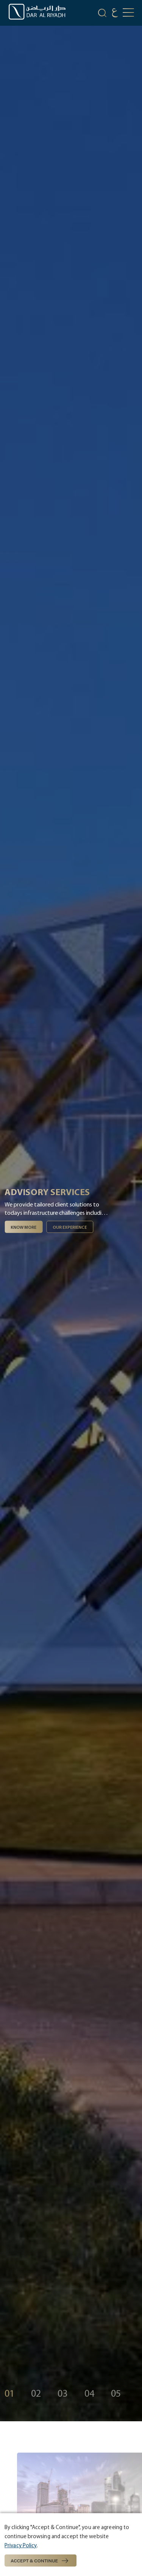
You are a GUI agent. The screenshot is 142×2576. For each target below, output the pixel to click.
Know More (23, 1227)
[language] (115, 13)
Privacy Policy (21, 2545)
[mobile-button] (128, 13)
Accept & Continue (40, 2561)
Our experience (70, 1227)
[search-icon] (102, 14)
